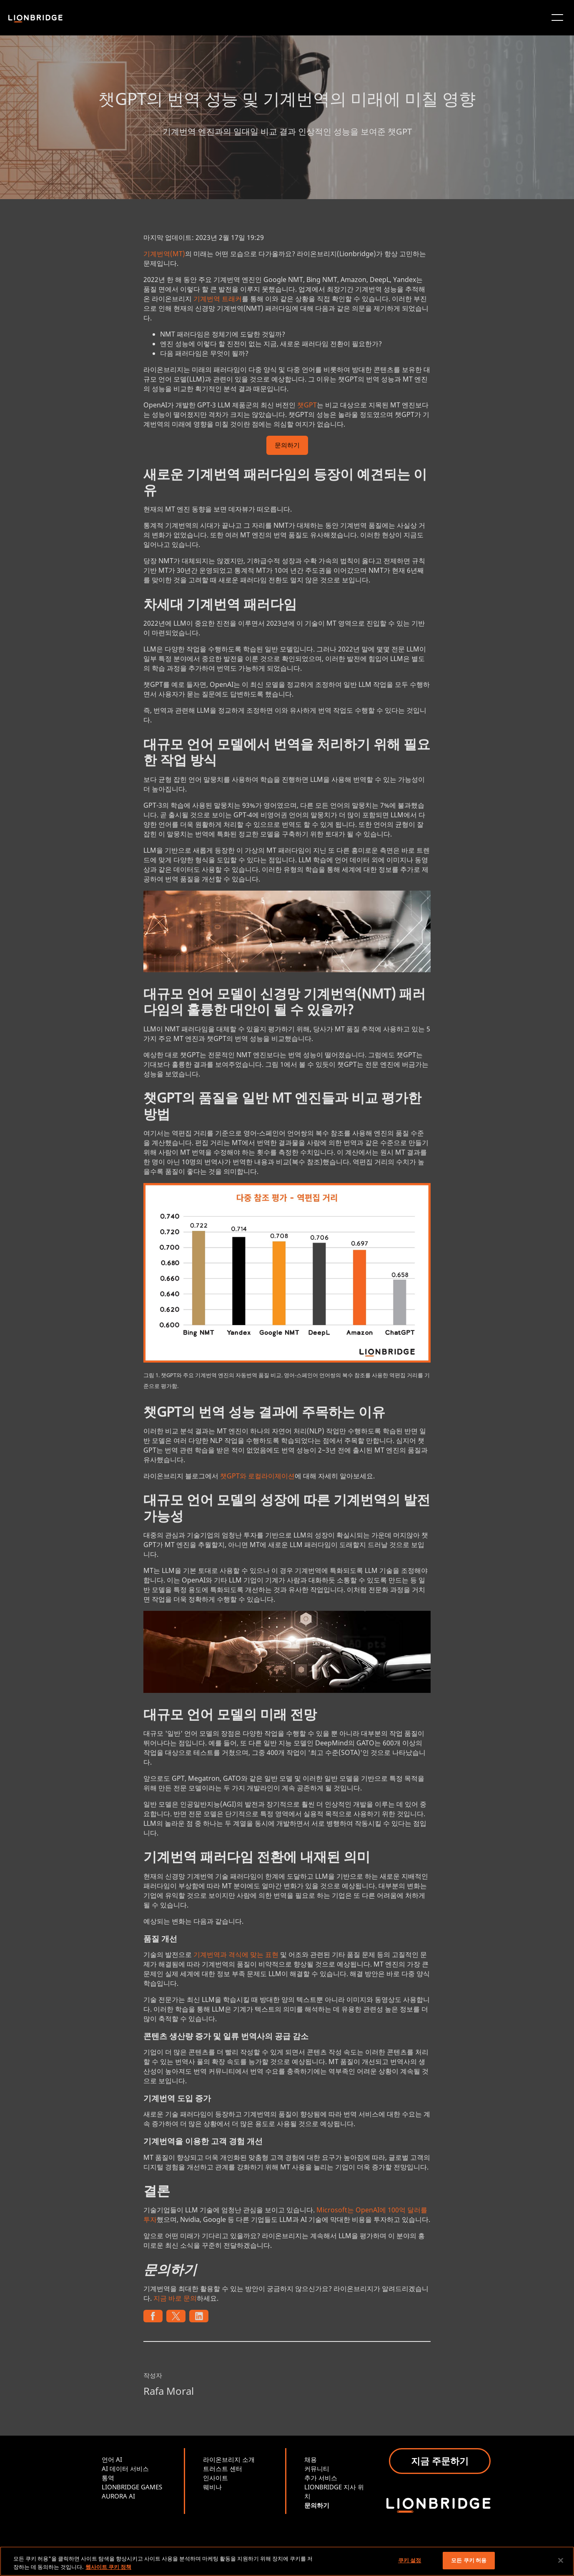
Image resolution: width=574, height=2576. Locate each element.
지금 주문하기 (440, 2460)
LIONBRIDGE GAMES (132, 2487)
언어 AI (112, 2459)
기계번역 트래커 (217, 298)
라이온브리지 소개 (229, 2459)
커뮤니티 (316, 2468)
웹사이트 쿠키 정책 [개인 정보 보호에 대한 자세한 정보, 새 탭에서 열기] (108, 2567)
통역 (108, 2478)
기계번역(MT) (164, 253)
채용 (310, 2459)
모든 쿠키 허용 (468, 2560)
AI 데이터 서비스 (125, 2468)
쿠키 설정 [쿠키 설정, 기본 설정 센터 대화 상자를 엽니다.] (409, 2560)
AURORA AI (118, 2496)
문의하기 (287, 446)
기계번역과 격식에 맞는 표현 (235, 1954)
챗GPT (307, 404)
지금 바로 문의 (175, 2298)
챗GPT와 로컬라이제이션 (257, 1475)
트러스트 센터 (222, 2468)
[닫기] (560, 2560)
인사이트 (215, 2478)
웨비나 (212, 2487)
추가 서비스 (320, 2478)
